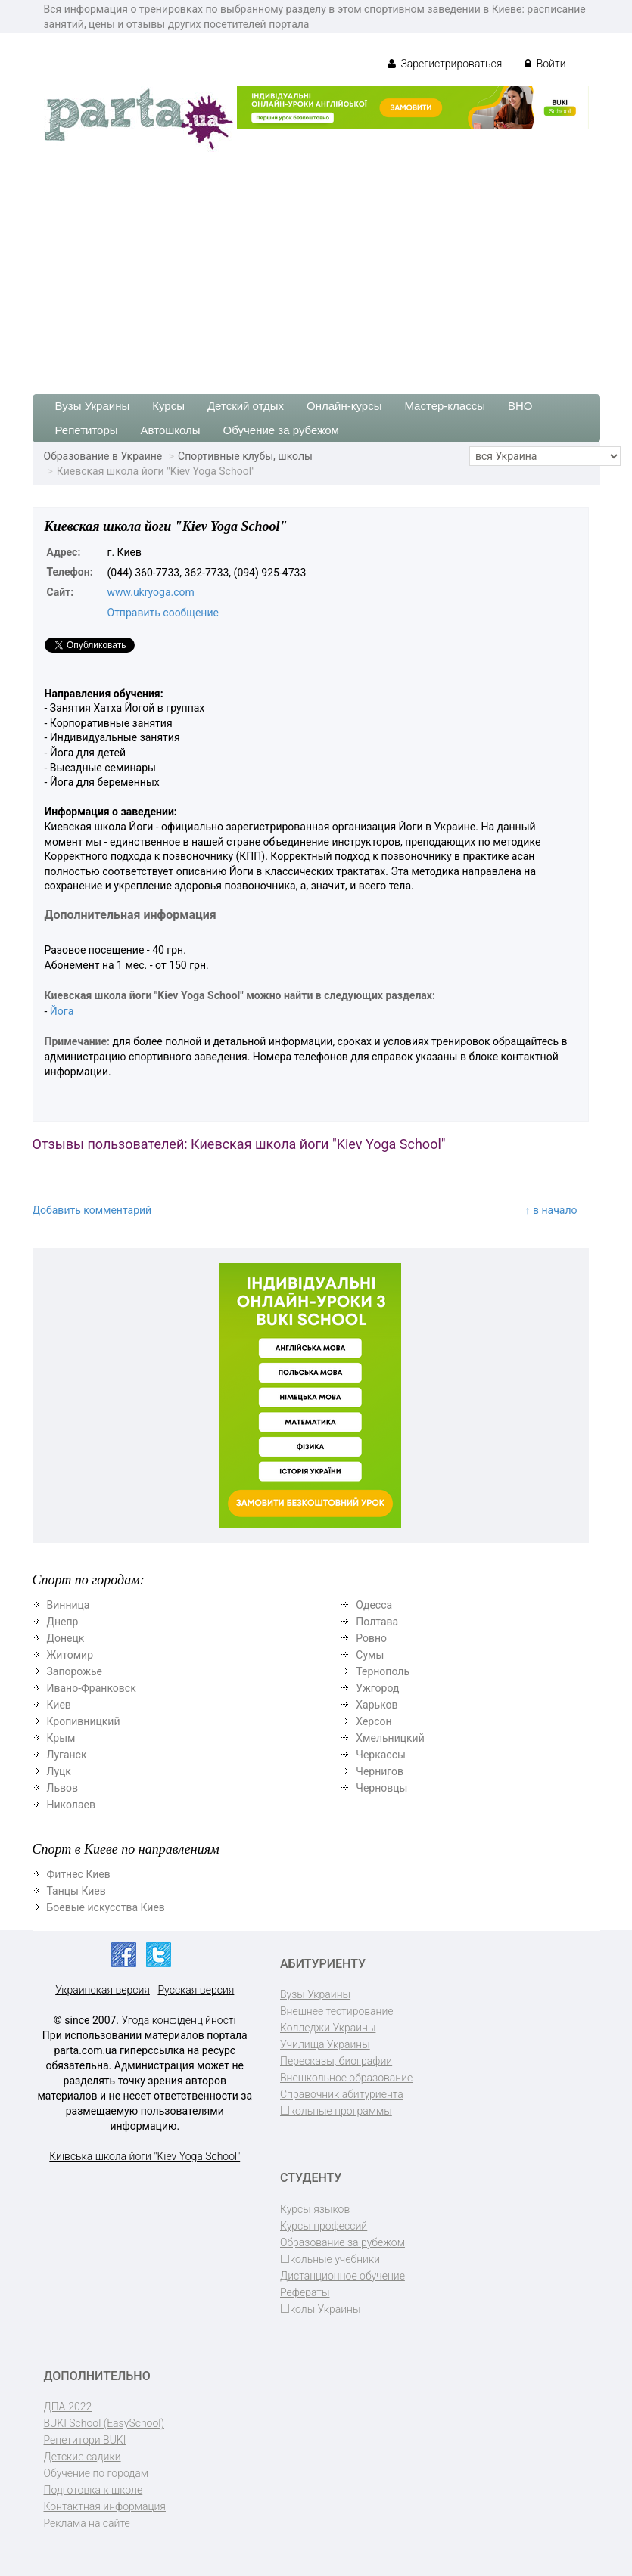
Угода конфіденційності (179, 2020)
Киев (59, 1705)
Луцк (59, 1771)
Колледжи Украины (327, 2028)
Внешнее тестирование (337, 2011)
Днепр (63, 1621)
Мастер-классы (444, 405)
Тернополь (382, 1671)
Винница (68, 1605)
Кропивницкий (83, 1721)
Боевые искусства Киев (106, 1907)
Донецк (66, 1638)
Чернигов (379, 1771)
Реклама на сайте (87, 2523)
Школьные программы (336, 2111)
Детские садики (82, 2456)
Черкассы (381, 1755)
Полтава (377, 1621)
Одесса (374, 1605)
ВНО (520, 405)
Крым (61, 1738)
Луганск (67, 1755)
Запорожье (74, 1671)
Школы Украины (320, 2309)
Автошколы (171, 430)
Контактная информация (105, 2506)
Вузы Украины (92, 405)
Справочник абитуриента (341, 2094)
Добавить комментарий (92, 1210)
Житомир (70, 1655)
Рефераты (304, 2292)
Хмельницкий (390, 1738)
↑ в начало (551, 1210)
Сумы (370, 1655)
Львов (63, 1788)
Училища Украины (325, 2044)
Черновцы (381, 1788)
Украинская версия (102, 1990)
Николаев (71, 1805)
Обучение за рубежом (281, 430)
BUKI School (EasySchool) (104, 2423)
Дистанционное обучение (342, 2276)
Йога (61, 1011)
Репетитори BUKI (85, 2440)
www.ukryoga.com (151, 592)
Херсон (373, 1721)
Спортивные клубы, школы (245, 456)
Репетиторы (86, 430)
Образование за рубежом (342, 2242)
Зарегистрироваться (445, 63)
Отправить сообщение (163, 613)
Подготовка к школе (93, 2490)
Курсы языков (315, 2209)
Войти (545, 63)
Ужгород (377, 1688)
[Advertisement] (316, 265)
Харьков (376, 1705)
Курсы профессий (323, 2226)
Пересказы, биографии (336, 2061)
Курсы (168, 405)
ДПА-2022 (68, 2407)
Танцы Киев (76, 1891)
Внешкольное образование (346, 2078)
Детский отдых (245, 405)
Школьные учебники (330, 2259)
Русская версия (195, 1990)
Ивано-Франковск (91, 1688)
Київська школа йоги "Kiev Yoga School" (144, 2156)
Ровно (371, 1638)
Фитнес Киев (79, 1874)
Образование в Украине (103, 456)
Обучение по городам (96, 2473)
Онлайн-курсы (344, 405)
